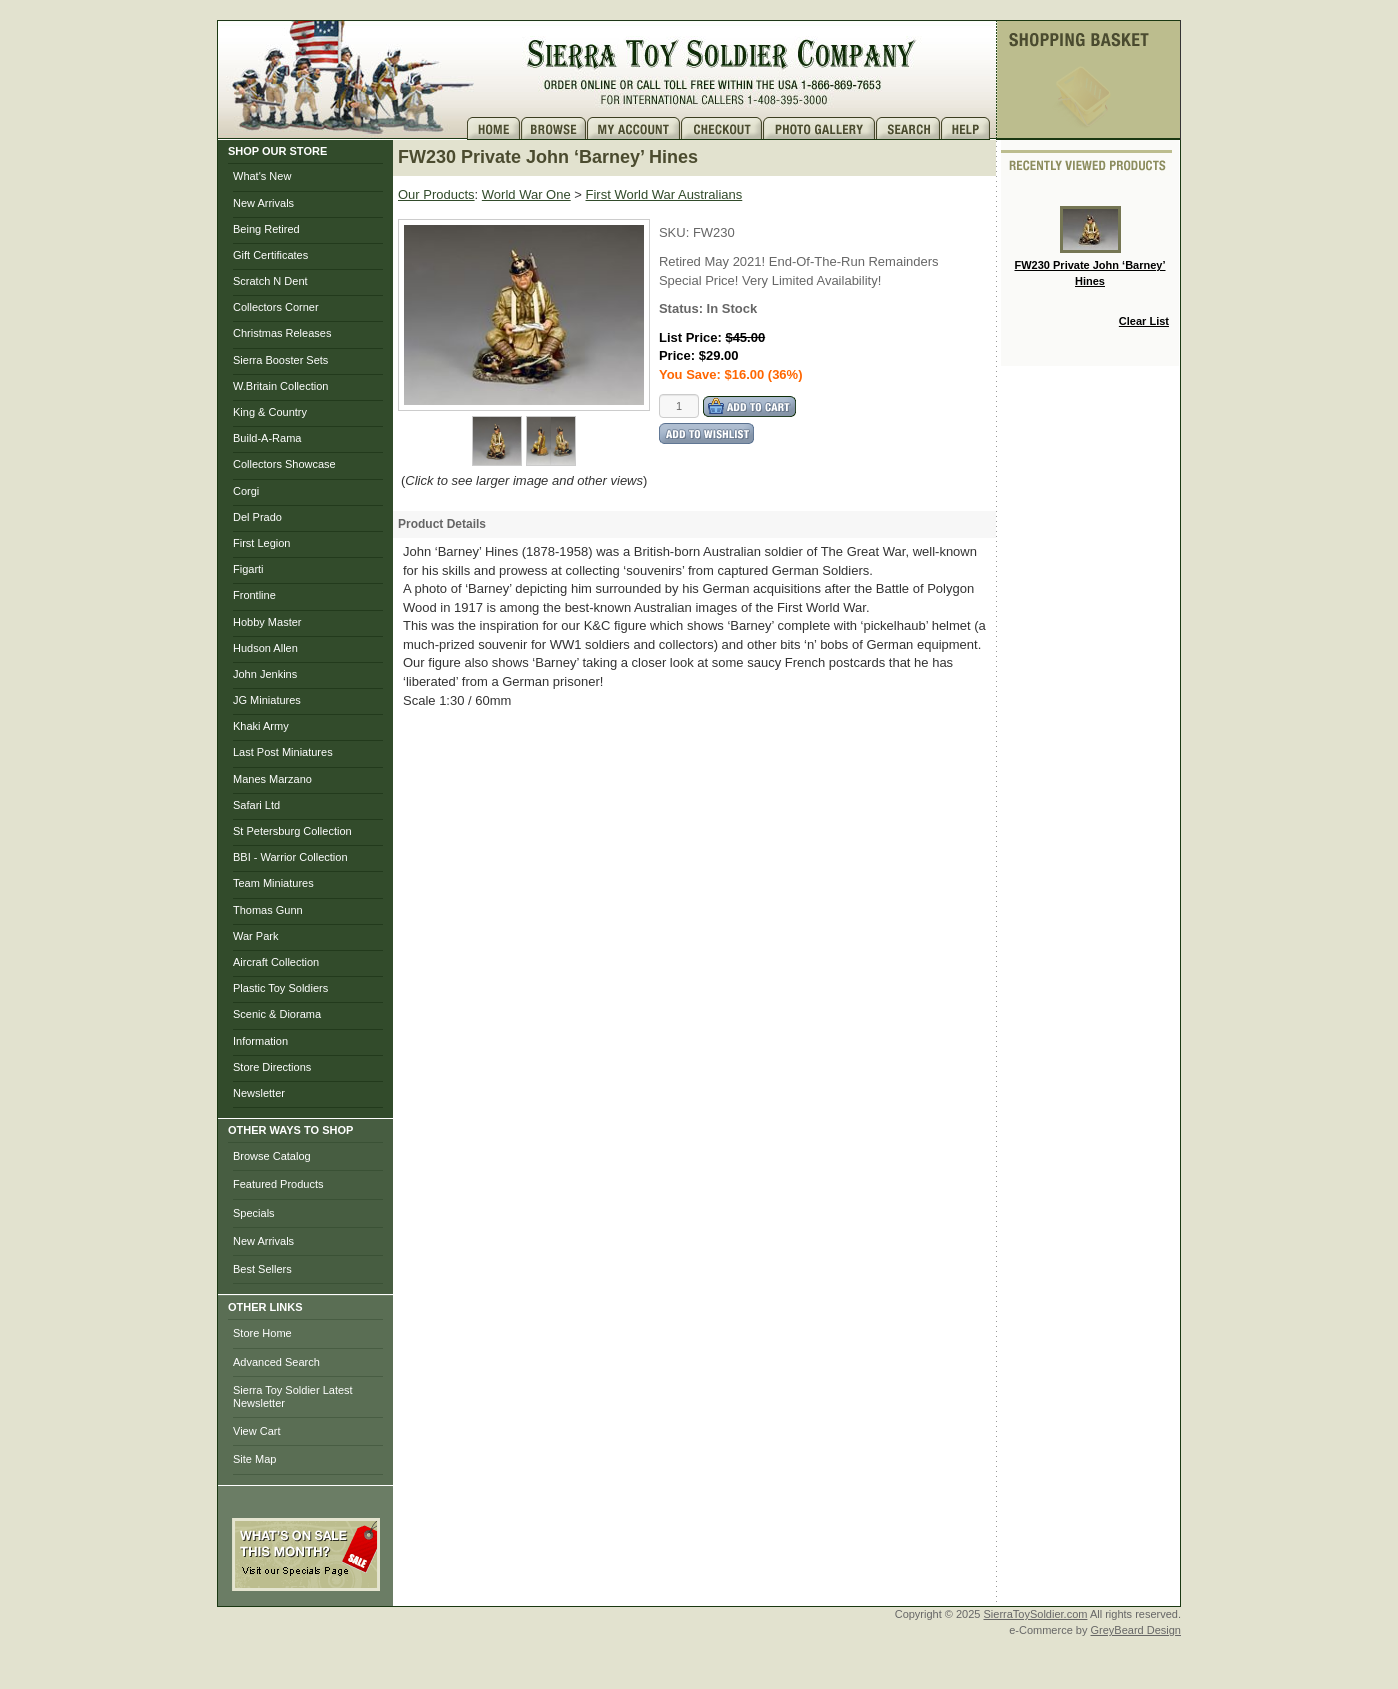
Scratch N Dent (270, 281)
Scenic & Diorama (277, 1014)
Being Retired (266, 229)
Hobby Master (267, 622)
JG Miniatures (267, 700)
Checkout (722, 128)
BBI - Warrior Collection (290, 857)
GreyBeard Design (1136, 1630)
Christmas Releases (282, 333)
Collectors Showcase (284, 464)
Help (968, 128)
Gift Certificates (270, 255)
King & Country (270, 412)
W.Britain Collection (280, 386)
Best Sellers (262, 1269)
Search (908, 128)
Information (260, 1041)
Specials (254, 1213)
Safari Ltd (256, 805)
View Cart (256, 1431)
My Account (634, 128)
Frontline (254, 595)
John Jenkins (265, 674)
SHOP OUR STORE (277, 151)
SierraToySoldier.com (1036, 1614)
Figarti (248, 569)
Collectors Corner (276, 307)
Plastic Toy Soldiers (280, 988)
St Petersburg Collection (292, 831)
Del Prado (257, 517)
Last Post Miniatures (283, 752)
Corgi (246, 491)
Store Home (262, 1333)
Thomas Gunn (268, 910)
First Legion (261, 543)
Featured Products (278, 1184)
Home (494, 128)
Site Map (254, 1459)
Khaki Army (261, 726)
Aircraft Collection (276, 962)
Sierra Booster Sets (280, 360)
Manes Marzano (272, 779)
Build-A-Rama (267, 438)
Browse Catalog (272, 1156)
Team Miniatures (273, 883)
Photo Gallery (819, 128)
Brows (554, 128)
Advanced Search (276, 1362)
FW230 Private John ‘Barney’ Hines (1090, 246)
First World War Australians (664, 194)
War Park (255, 936)
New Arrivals (263, 203)
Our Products (436, 194)
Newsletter (259, 1093)
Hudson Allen (265, 648)
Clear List (1144, 321)
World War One (526, 194)
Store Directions (272, 1067)
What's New (262, 176)
